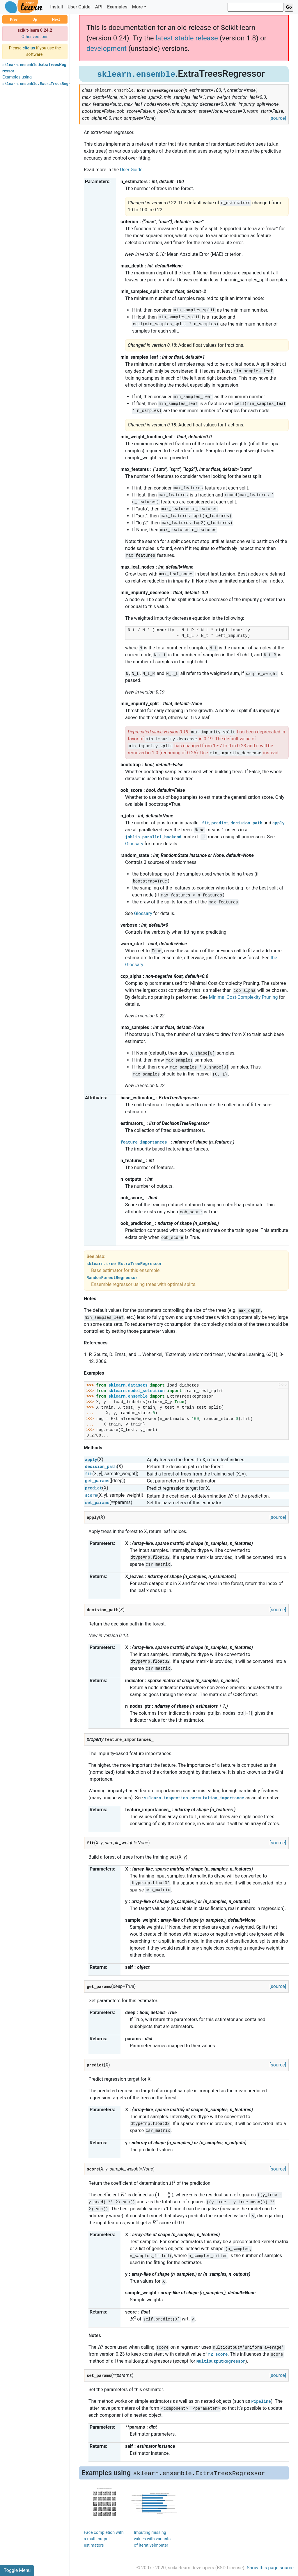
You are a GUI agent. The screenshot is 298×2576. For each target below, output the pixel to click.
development (106, 48)
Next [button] (56, 19)
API (98, 7)
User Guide (79, 7)
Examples (117, 7)
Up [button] (35, 19)
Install (56, 7)
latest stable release (186, 38)
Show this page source (270, 2567)
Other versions (35, 36)
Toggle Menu (17, 2570)
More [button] (137, 7)
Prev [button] (13, 19)
